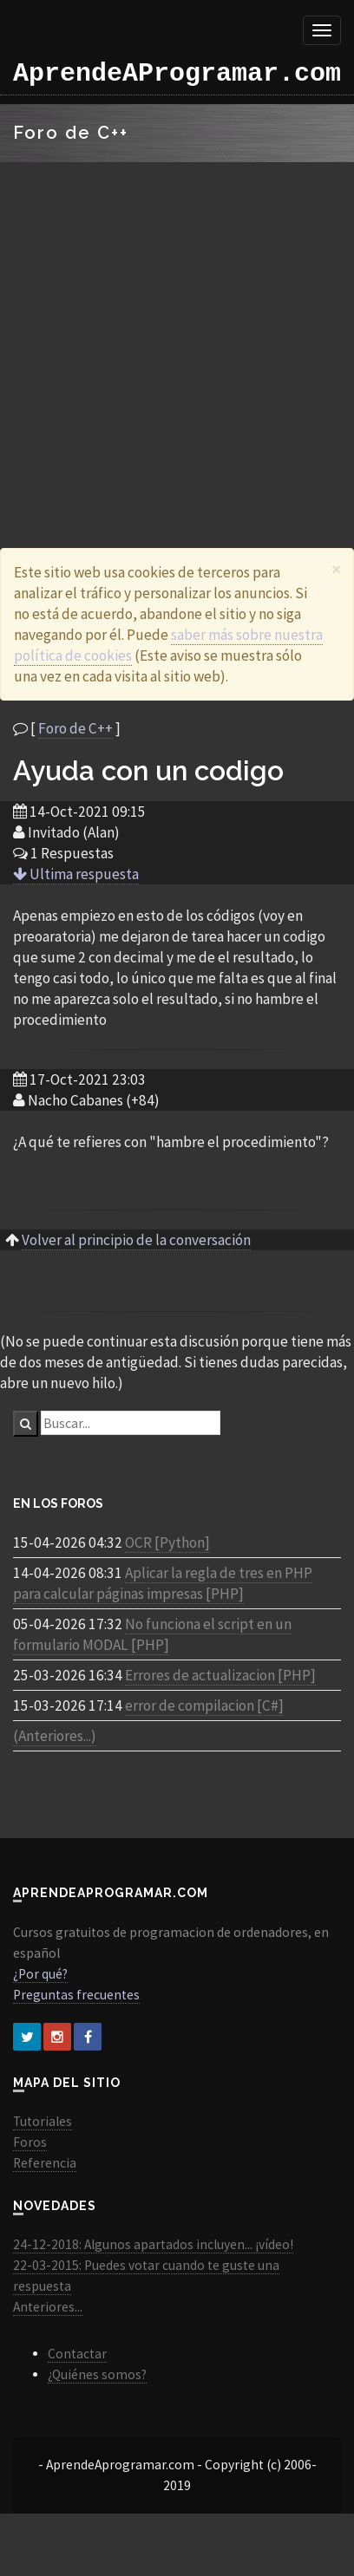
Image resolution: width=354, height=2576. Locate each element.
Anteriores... (47, 2307)
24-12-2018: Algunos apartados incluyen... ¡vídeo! (153, 2244)
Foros (30, 2142)
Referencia (44, 2163)
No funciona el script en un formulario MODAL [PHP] (152, 1634)
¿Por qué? (40, 1974)
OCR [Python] (167, 1542)
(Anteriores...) (54, 1735)
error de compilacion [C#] (204, 1705)
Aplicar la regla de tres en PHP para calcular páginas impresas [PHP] (162, 1583)
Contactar (77, 2353)
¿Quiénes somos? (97, 2374)
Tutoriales (42, 2121)
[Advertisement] (162, 333)
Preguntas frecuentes (76, 1994)
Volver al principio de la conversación (136, 1239)
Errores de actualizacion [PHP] (220, 1675)
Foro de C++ (75, 728)
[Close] (336, 569)
